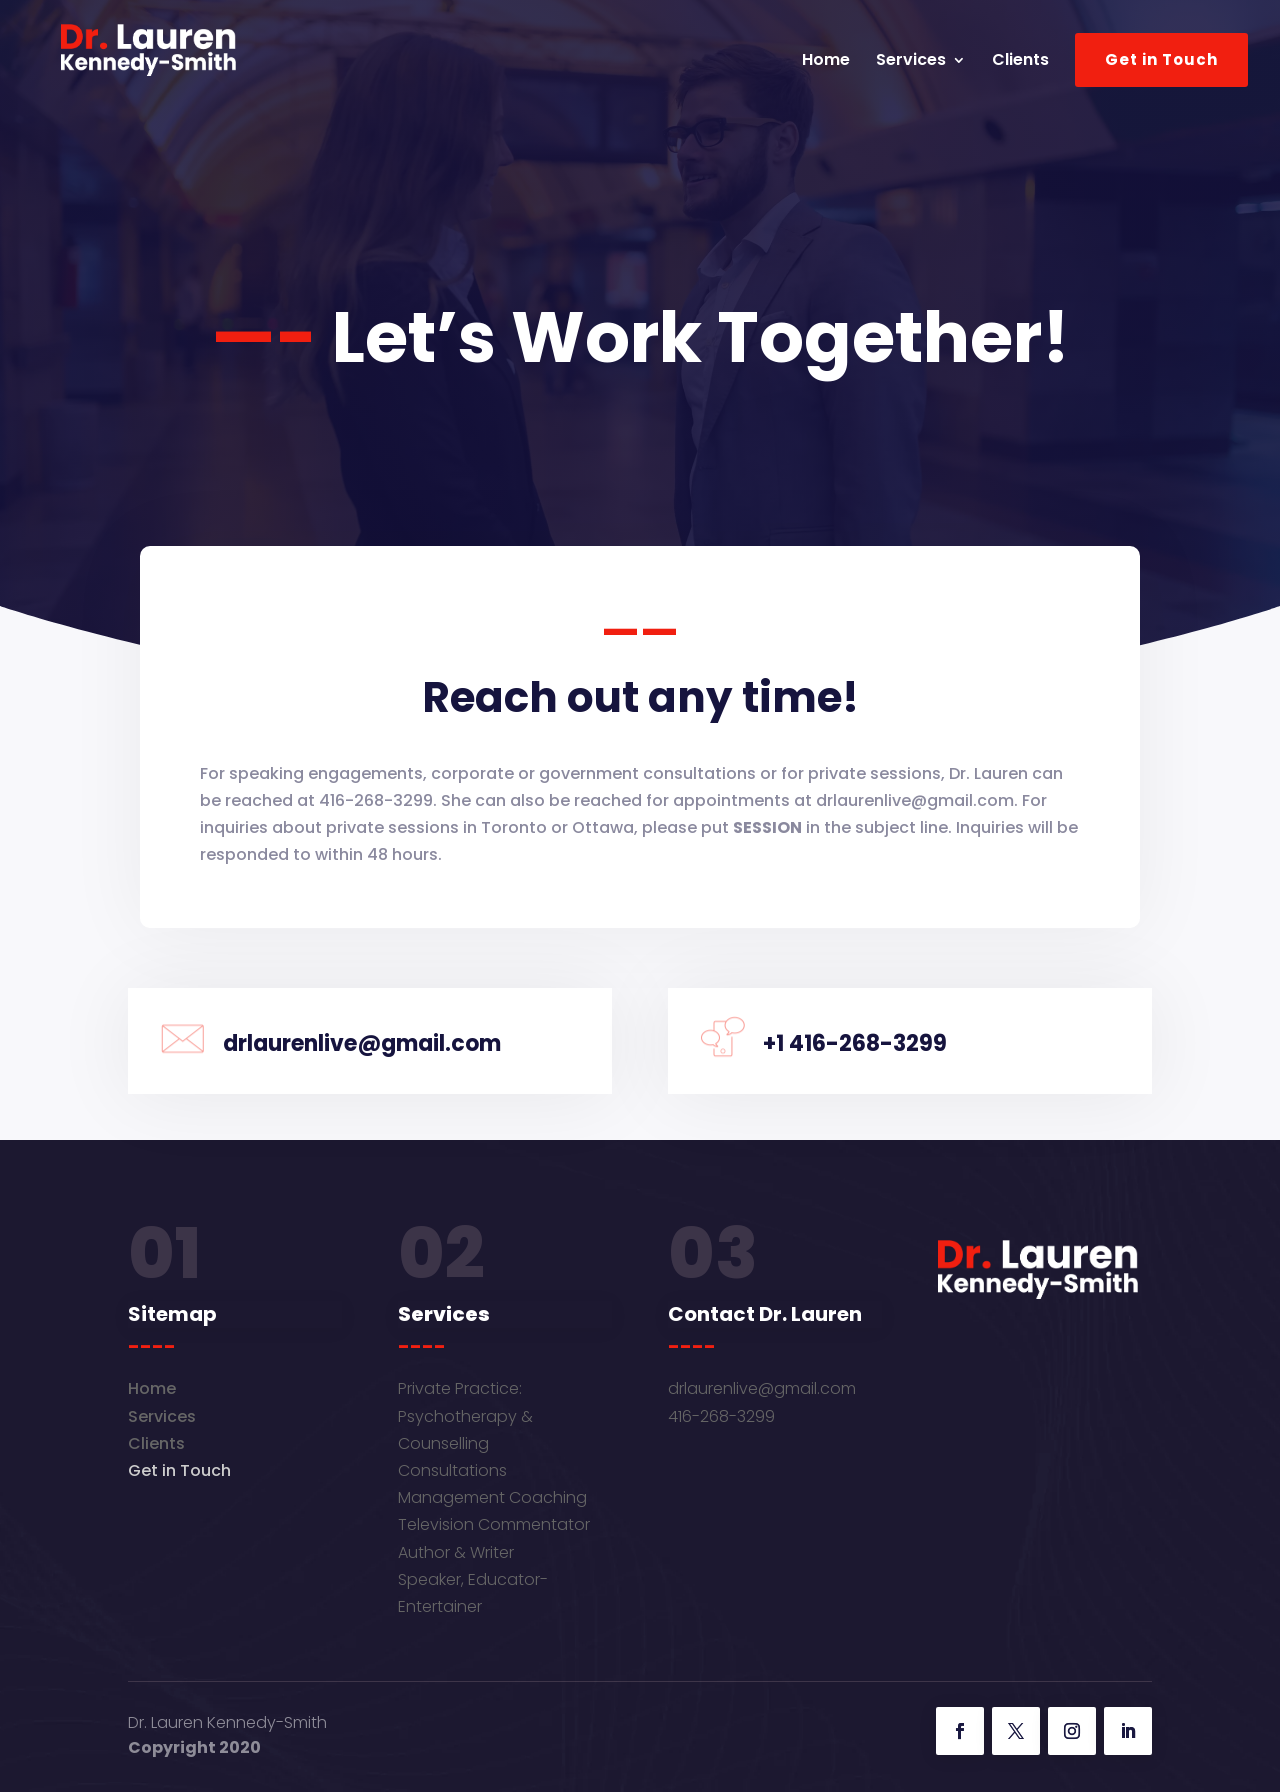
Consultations (452, 1470)
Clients (1020, 62)
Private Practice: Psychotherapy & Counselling (465, 1415)
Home (826, 62)
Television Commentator (494, 1524)
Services (911, 62)
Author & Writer (456, 1552)
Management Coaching (492, 1497)
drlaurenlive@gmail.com (762, 1388)
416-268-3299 (721, 1416)
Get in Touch (1161, 60)
